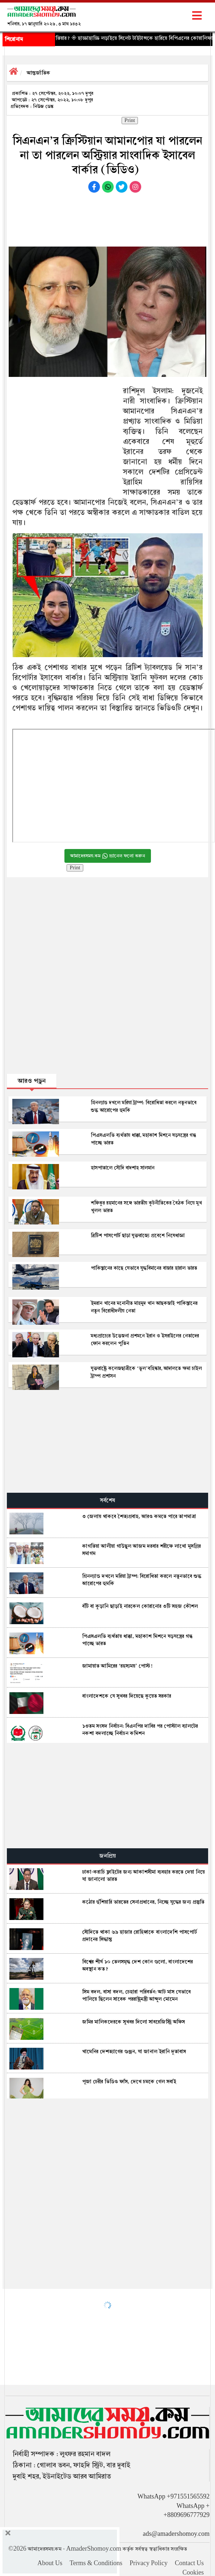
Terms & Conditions (95, 2563)
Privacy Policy (149, 2563)
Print (130, 120)
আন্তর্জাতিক (38, 72)
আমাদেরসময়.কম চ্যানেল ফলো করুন (107, 856)
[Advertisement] (107, 218)
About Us (49, 2563)
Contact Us (189, 2563)
